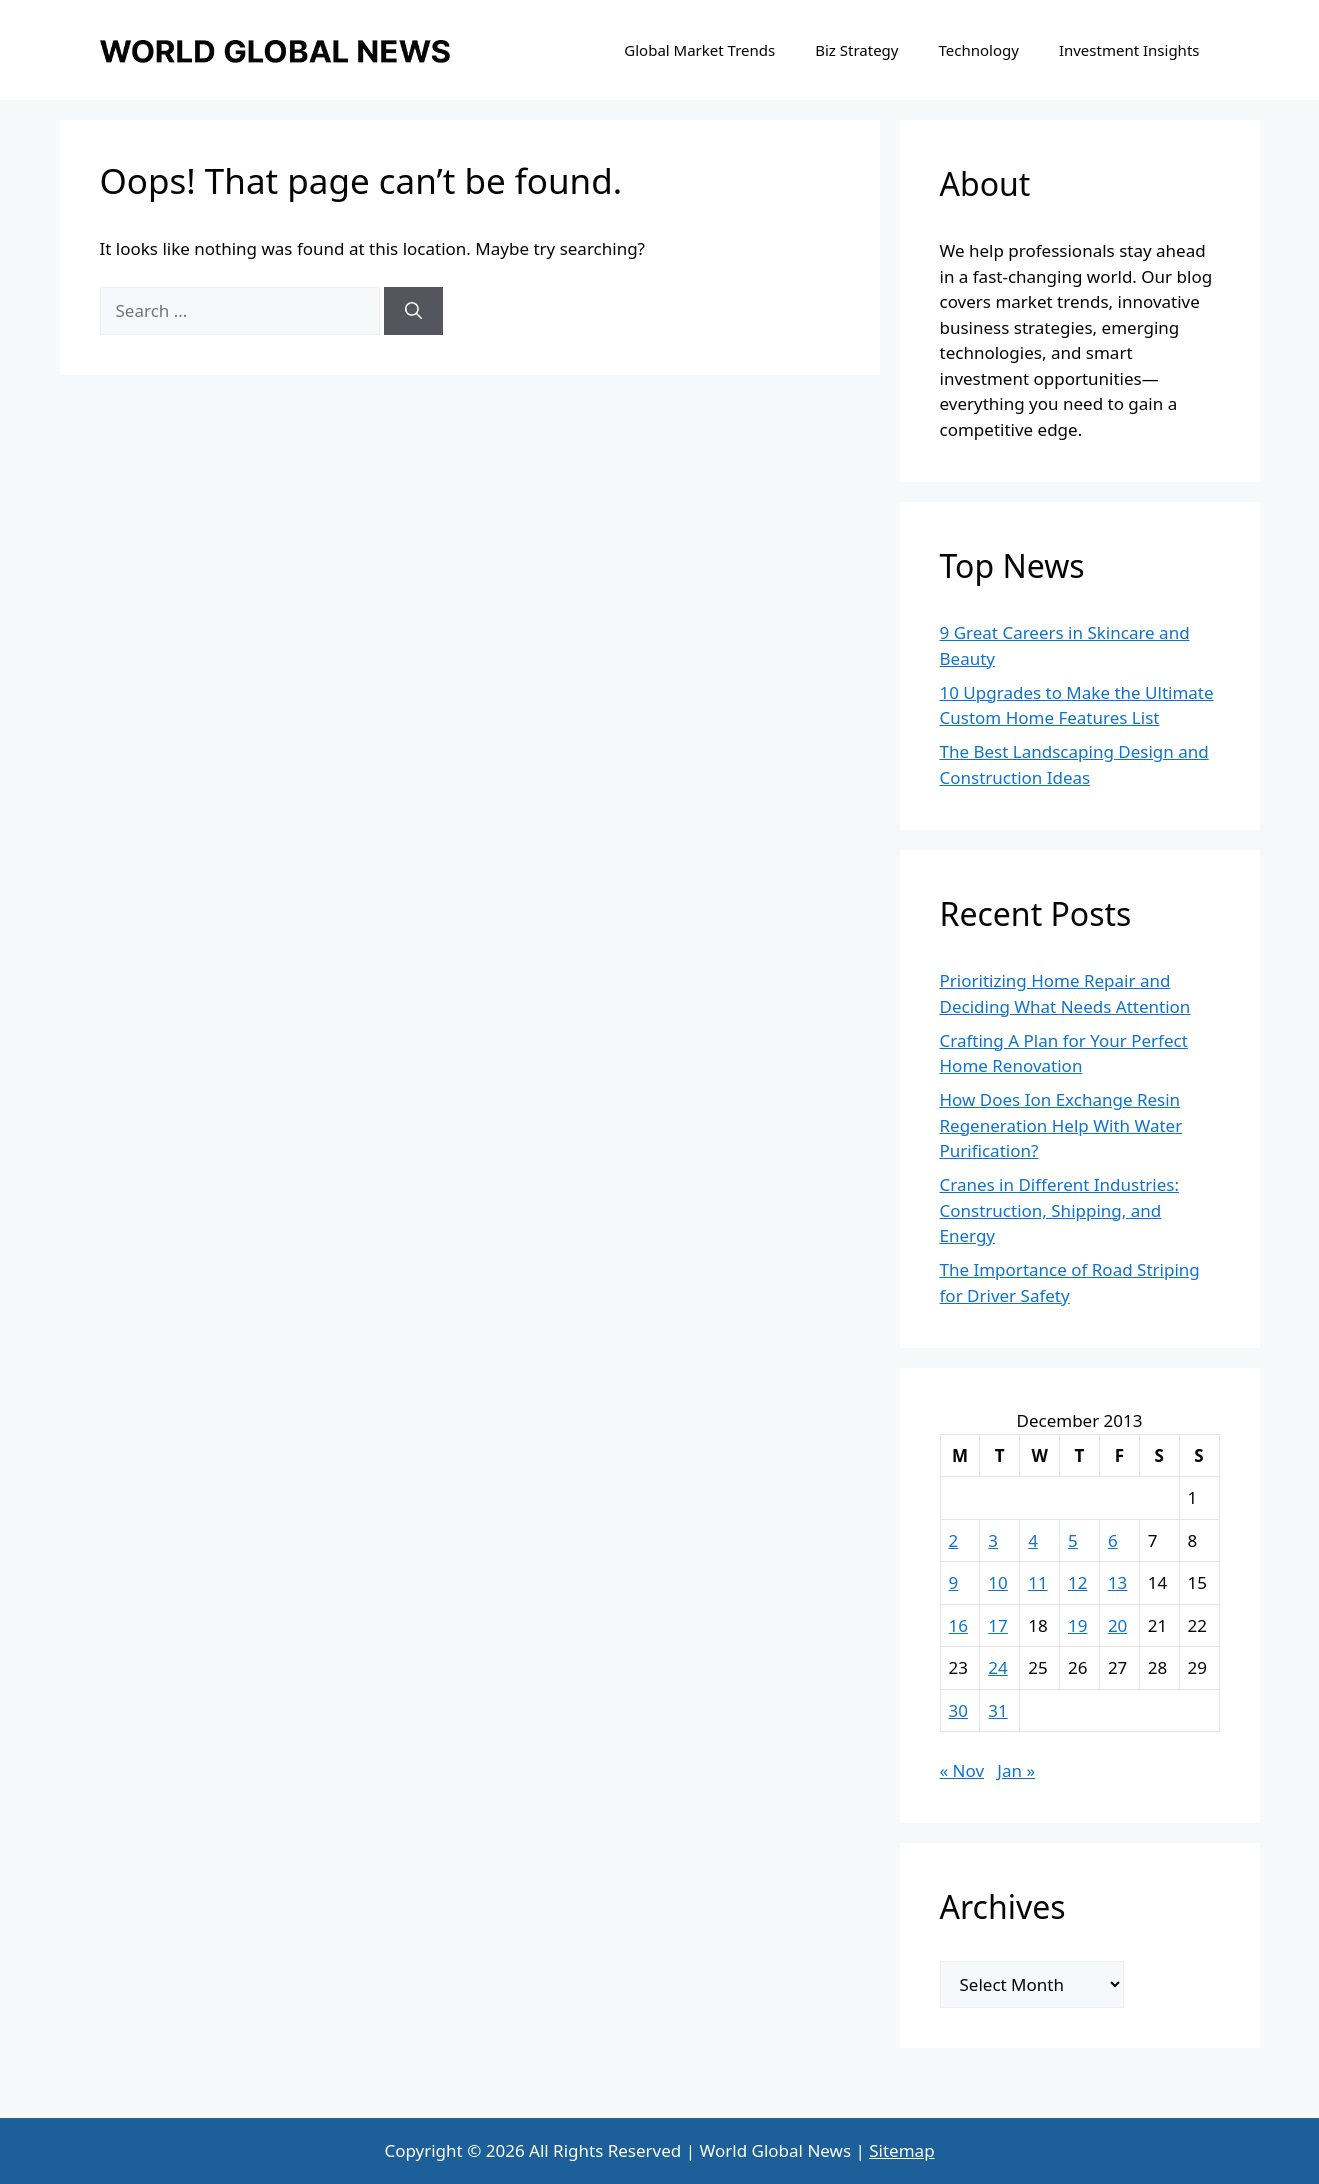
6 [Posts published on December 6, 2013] (1113, 1540)
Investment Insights (1129, 50)
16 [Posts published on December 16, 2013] (958, 1625)
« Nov (962, 1770)
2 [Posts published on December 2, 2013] (954, 1540)
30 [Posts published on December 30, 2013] (958, 1710)
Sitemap (901, 2150)
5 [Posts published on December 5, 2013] (1073, 1540)
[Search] (413, 311)
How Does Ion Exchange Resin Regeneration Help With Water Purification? (1061, 1125)
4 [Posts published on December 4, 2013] (1033, 1540)
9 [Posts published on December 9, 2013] (954, 1582)
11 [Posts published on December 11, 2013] (1037, 1582)
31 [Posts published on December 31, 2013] (997, 1710)
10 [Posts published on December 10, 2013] (997, 1582)
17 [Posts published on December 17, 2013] (997, 1625)
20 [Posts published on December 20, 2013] (1117, 1625)
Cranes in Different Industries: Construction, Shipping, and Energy (1060, 1210)
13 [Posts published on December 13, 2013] (1117, 1582)
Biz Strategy (856, 50)
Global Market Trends (699, 50)
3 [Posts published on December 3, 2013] (993, 1540)
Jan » (1016, 1770)
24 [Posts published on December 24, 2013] (997, 1667)
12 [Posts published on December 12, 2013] (1077, 1582)
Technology (978, 50)
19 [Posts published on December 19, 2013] (1077, 1625)
